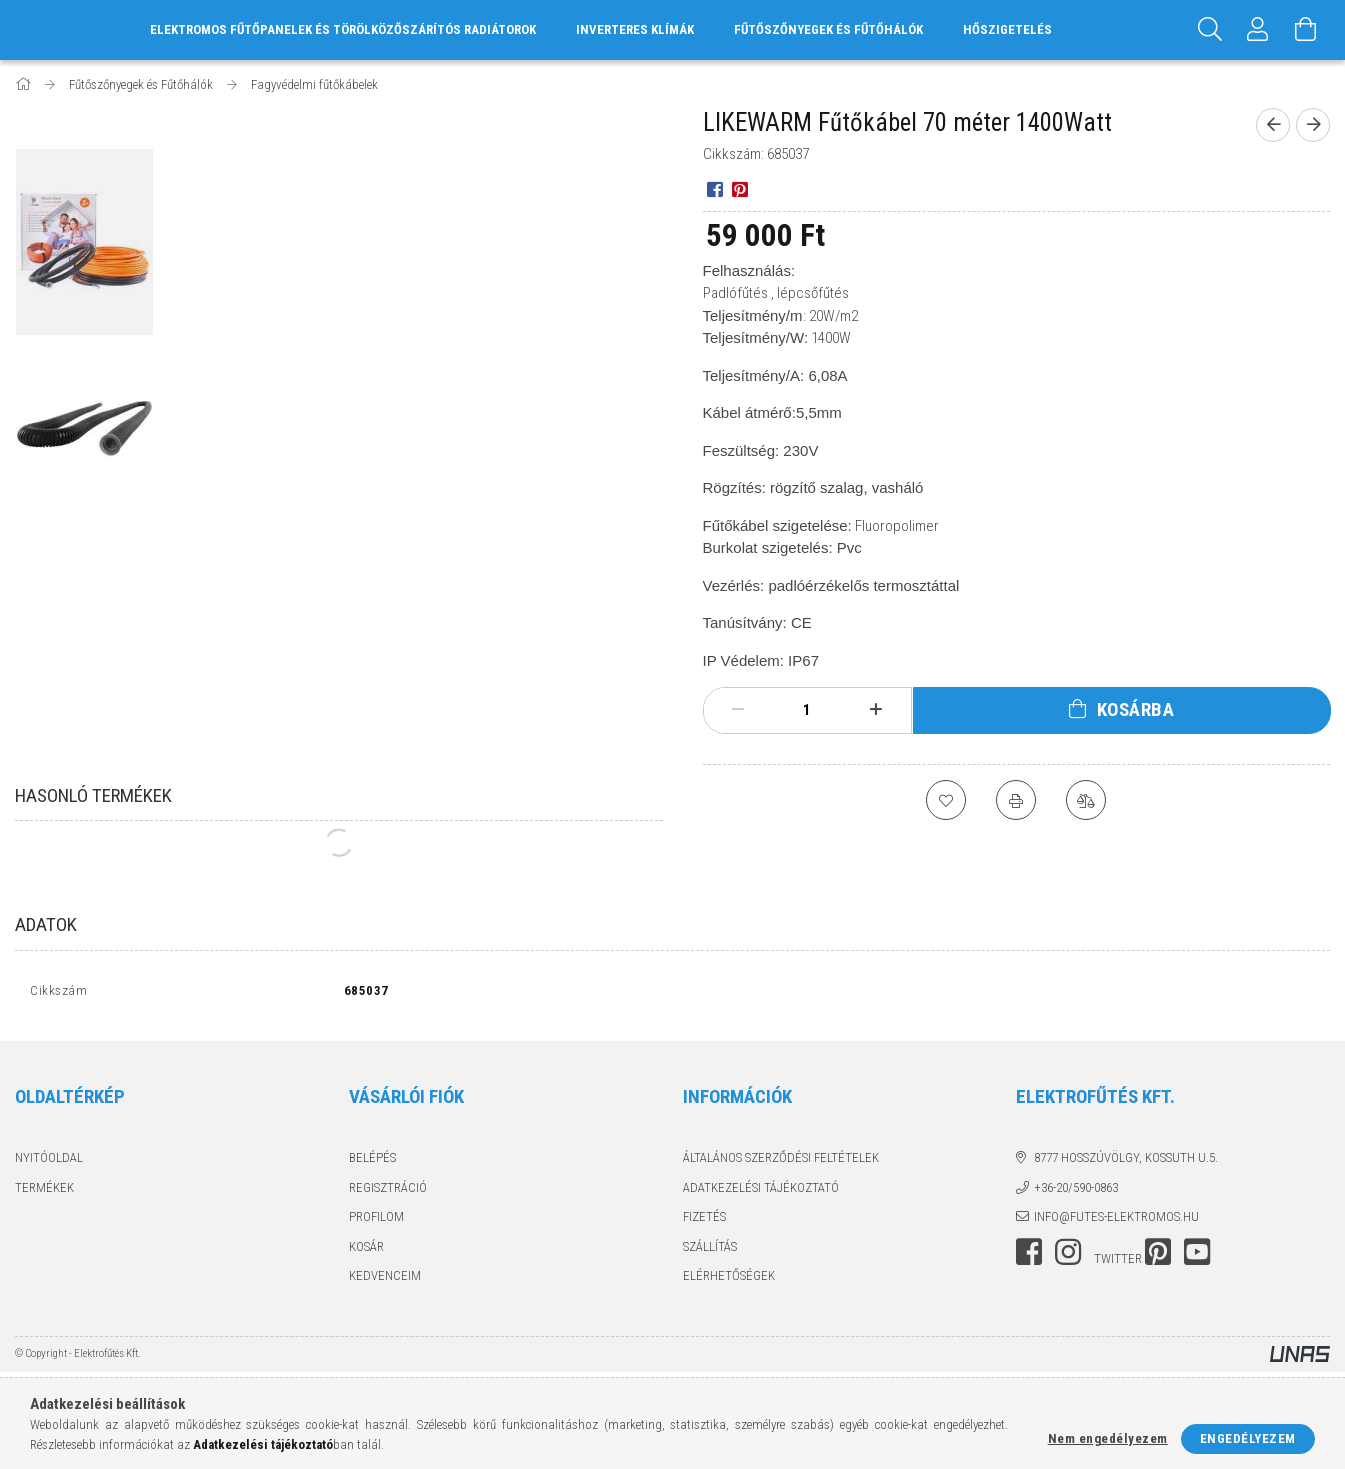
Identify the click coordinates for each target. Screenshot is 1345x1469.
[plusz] (876, 710)
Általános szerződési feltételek (781, 1162)
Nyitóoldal (49, 1162)
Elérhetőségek (729, 1280)
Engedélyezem (1248, 1438)
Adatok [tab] (46, 924)
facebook (1029, 1256)
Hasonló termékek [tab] (93, 795)
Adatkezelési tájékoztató (761, 1191)
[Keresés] (1210, 30)
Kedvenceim (385, 1280)
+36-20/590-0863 (1076, 1191)
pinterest (1158, 1256)
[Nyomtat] (1016, 800)
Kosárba (1136, 709)
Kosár (366, 1250)
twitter (1118, 1262)
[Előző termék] (1273, 125)
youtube (1197, 1256)
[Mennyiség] (807, 710)
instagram (1068, 1256)
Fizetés (704, 1221)
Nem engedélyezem (1108, 1438)
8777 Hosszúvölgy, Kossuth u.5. (1126, 1162)
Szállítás (710, 1250)
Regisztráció (388, 1191)
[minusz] (738, 710)
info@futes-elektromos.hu (1116, 1221)
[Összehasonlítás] (1086, 800)
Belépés (372, 1162)
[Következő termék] (1313, 125)
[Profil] (1258, 30)
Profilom (376, 1221)
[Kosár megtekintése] (1306, 30)
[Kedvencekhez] (946, 800)
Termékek (44, 1191)
